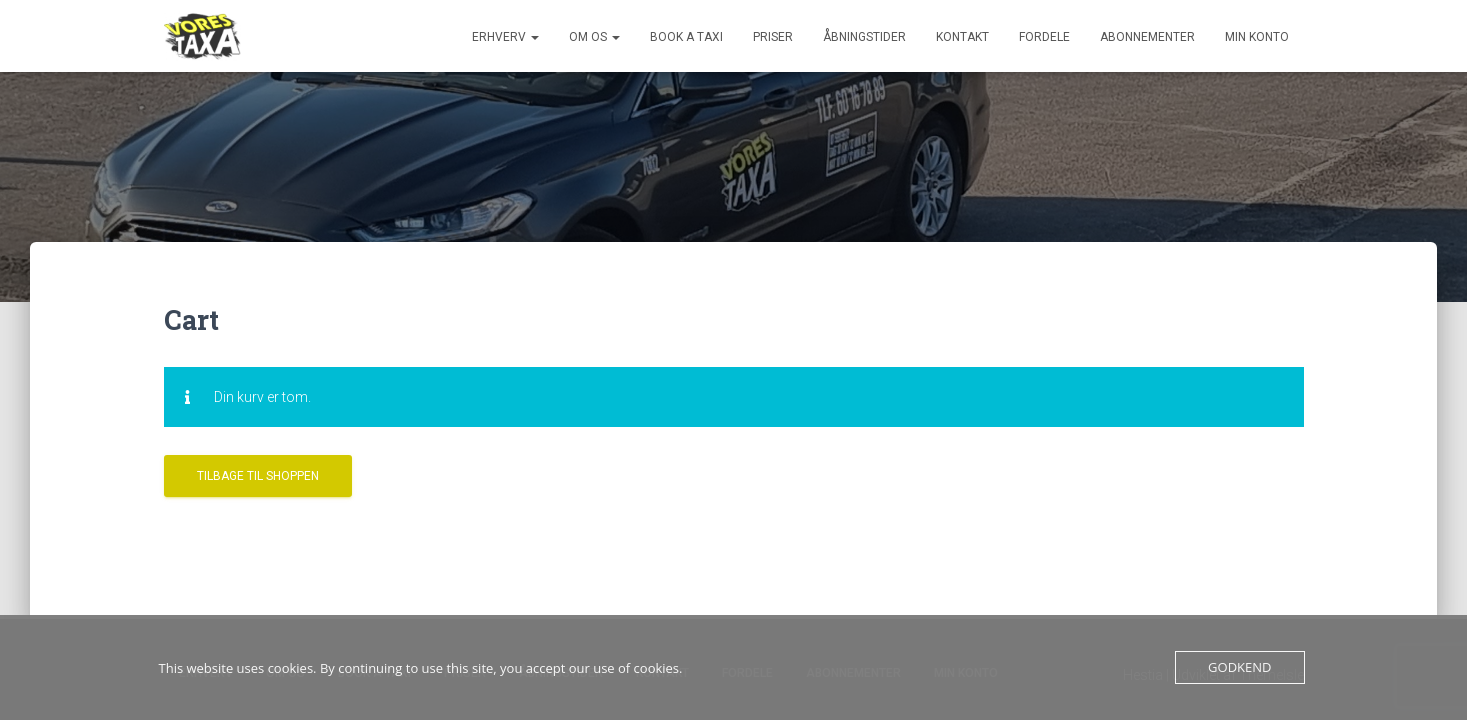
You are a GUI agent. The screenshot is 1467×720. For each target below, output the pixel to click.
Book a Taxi (686, 37)
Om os (594, 37)
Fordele (1044, 37)
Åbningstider (864, 37)
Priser (773, 37)
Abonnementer (1147, 37)
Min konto (1257, 37)
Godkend (1239, 667)
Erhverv (505, 37)
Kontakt (962, 37)
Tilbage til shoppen (258, 474)
